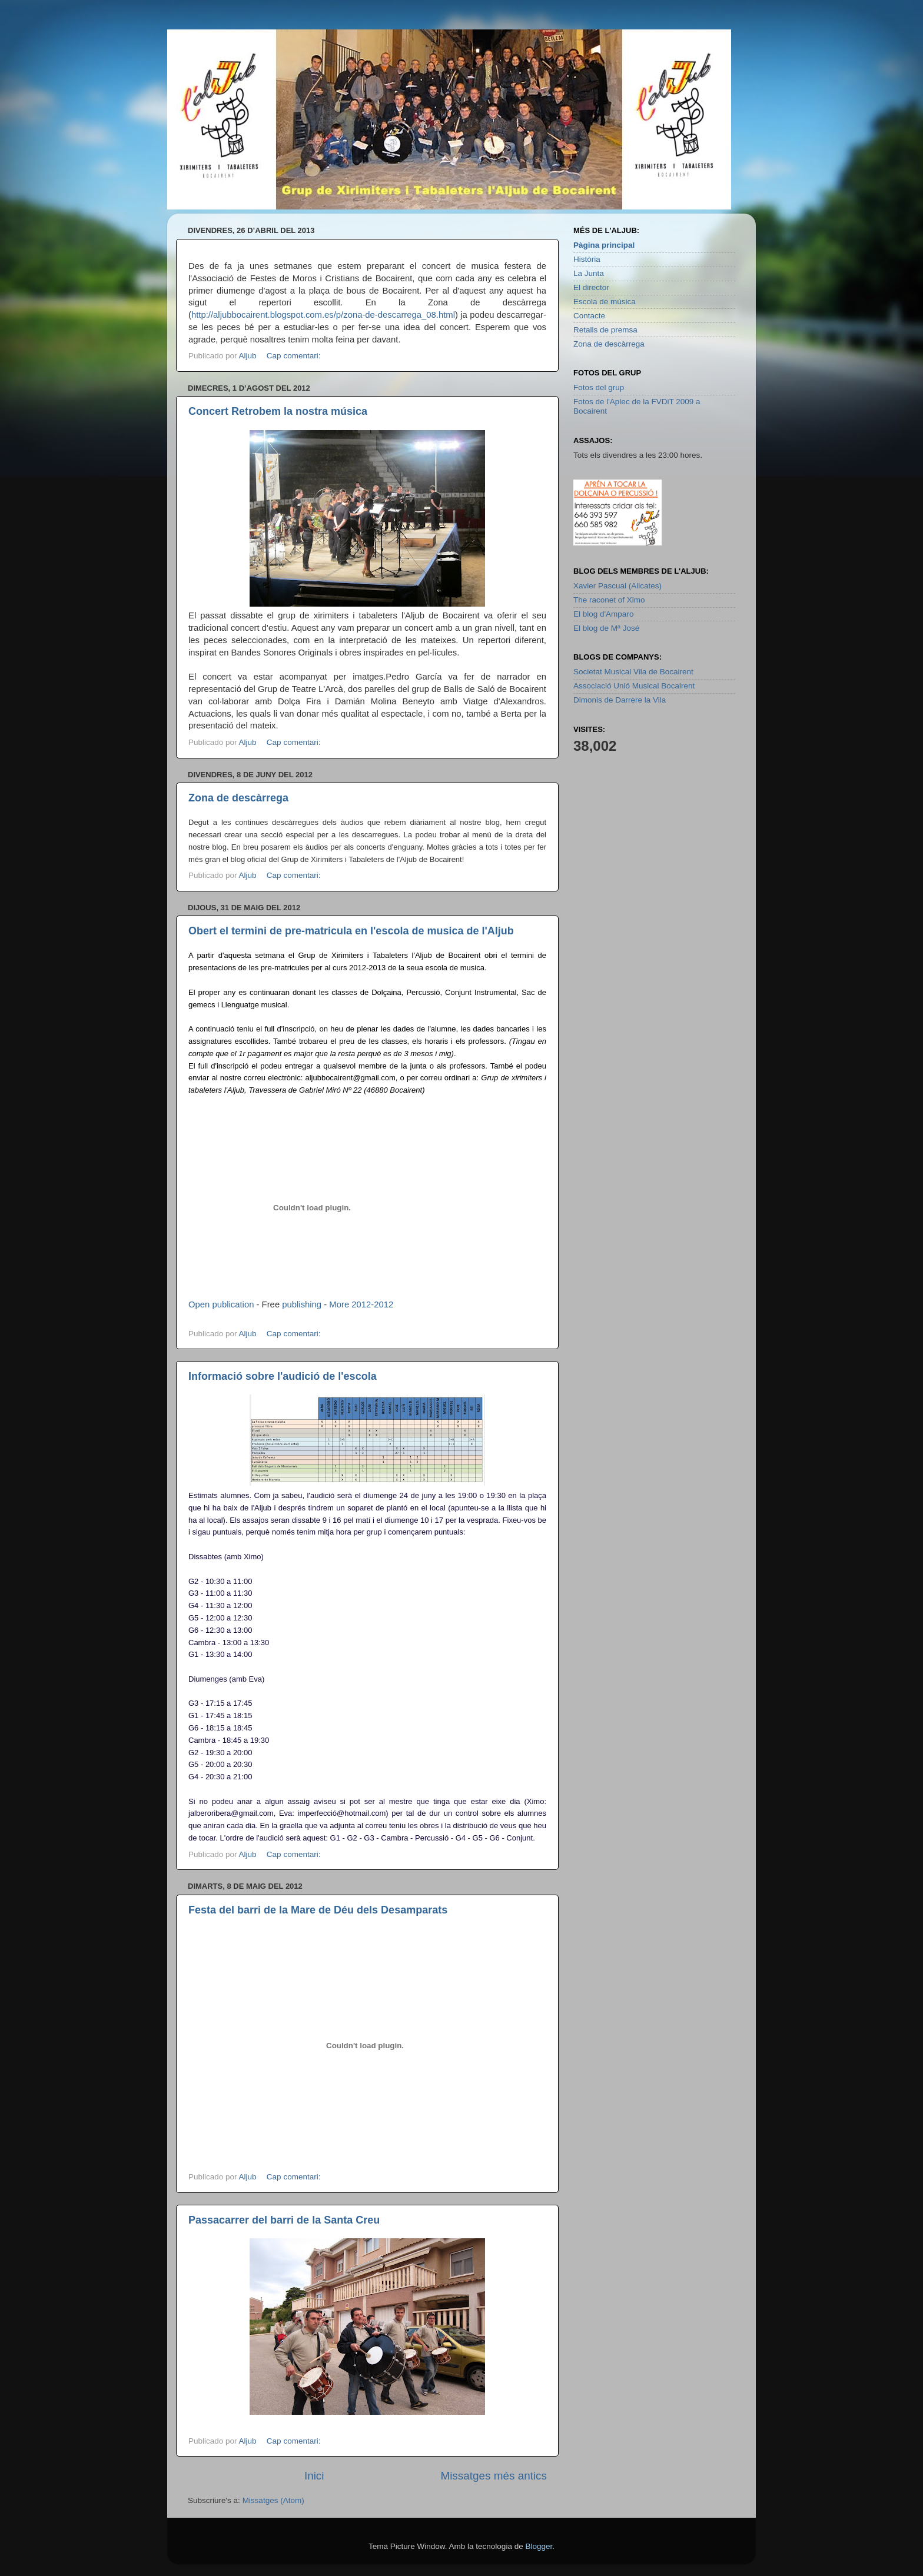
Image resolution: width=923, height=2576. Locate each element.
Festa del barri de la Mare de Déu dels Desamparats (317, 1910)
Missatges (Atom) (273, 2500)
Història (586, 259)
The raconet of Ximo (609, 599)
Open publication (221, 1304)
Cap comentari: (295, 355)
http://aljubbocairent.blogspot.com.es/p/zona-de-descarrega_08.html (323, 314)
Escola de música (604, 301)
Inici (314, 2476)
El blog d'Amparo (603, 614)
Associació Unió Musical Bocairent (634, 685)
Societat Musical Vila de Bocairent (633, 671)
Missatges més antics (493, 2476)
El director (591, 287)
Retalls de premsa (605, 329)
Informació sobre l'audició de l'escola (282, 1376)
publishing (301, 1304)
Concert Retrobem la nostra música (277, 411)
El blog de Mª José (606, 628)
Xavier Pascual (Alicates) (617, 585)
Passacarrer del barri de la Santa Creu (284, 2220)
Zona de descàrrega (238, 798)
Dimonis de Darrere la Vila (619, 699)
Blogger (538, 2546)
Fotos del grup (598, 387)
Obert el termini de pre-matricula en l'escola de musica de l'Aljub (351, 931)
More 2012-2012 (361, 1304)
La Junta (588, 273)
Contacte (589, 315)
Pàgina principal (604, 245)
